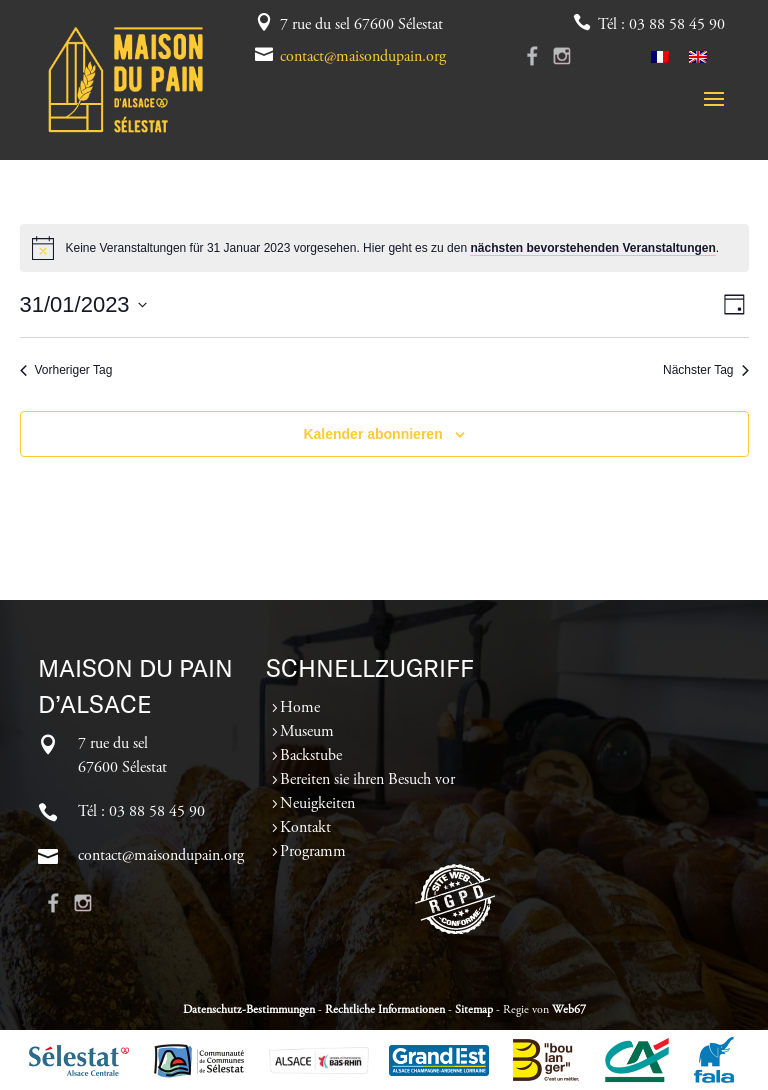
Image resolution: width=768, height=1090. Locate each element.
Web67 (569, 1010)
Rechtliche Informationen (385, 1010)
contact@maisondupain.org (363, 57)
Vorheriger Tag (66, 370)
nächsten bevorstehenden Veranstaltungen (592, 248)
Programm (313, 852)
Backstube (311, 756)
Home (300, 708)
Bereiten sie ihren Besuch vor (367, 780)
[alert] (384, 248)
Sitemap (474, 1010)
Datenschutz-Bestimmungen (249, 1010)
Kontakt (305, 828)
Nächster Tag (705, 370)
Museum (307, 732)
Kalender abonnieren (372, 434)
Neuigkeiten (317, 804)
